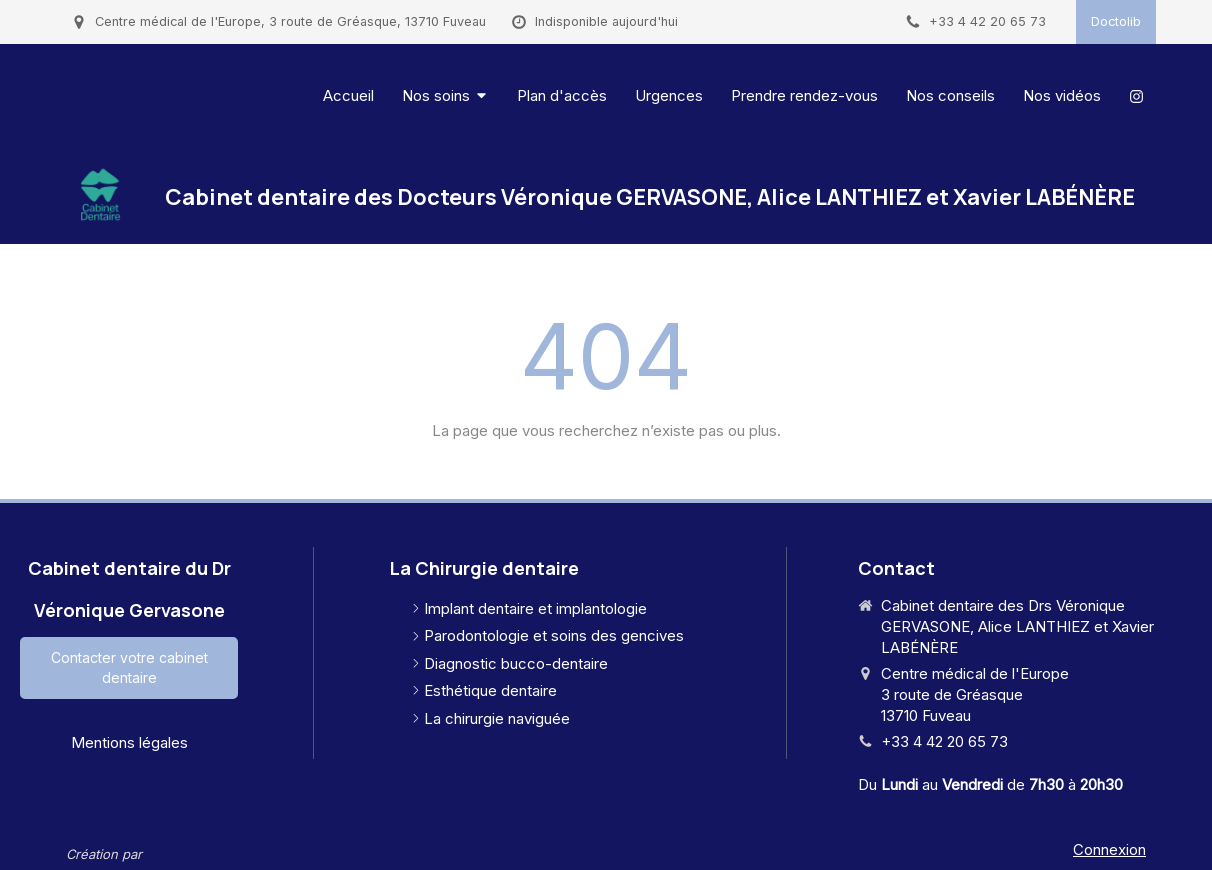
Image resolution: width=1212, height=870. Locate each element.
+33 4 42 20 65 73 (944, 741)
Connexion (1109, 849)
